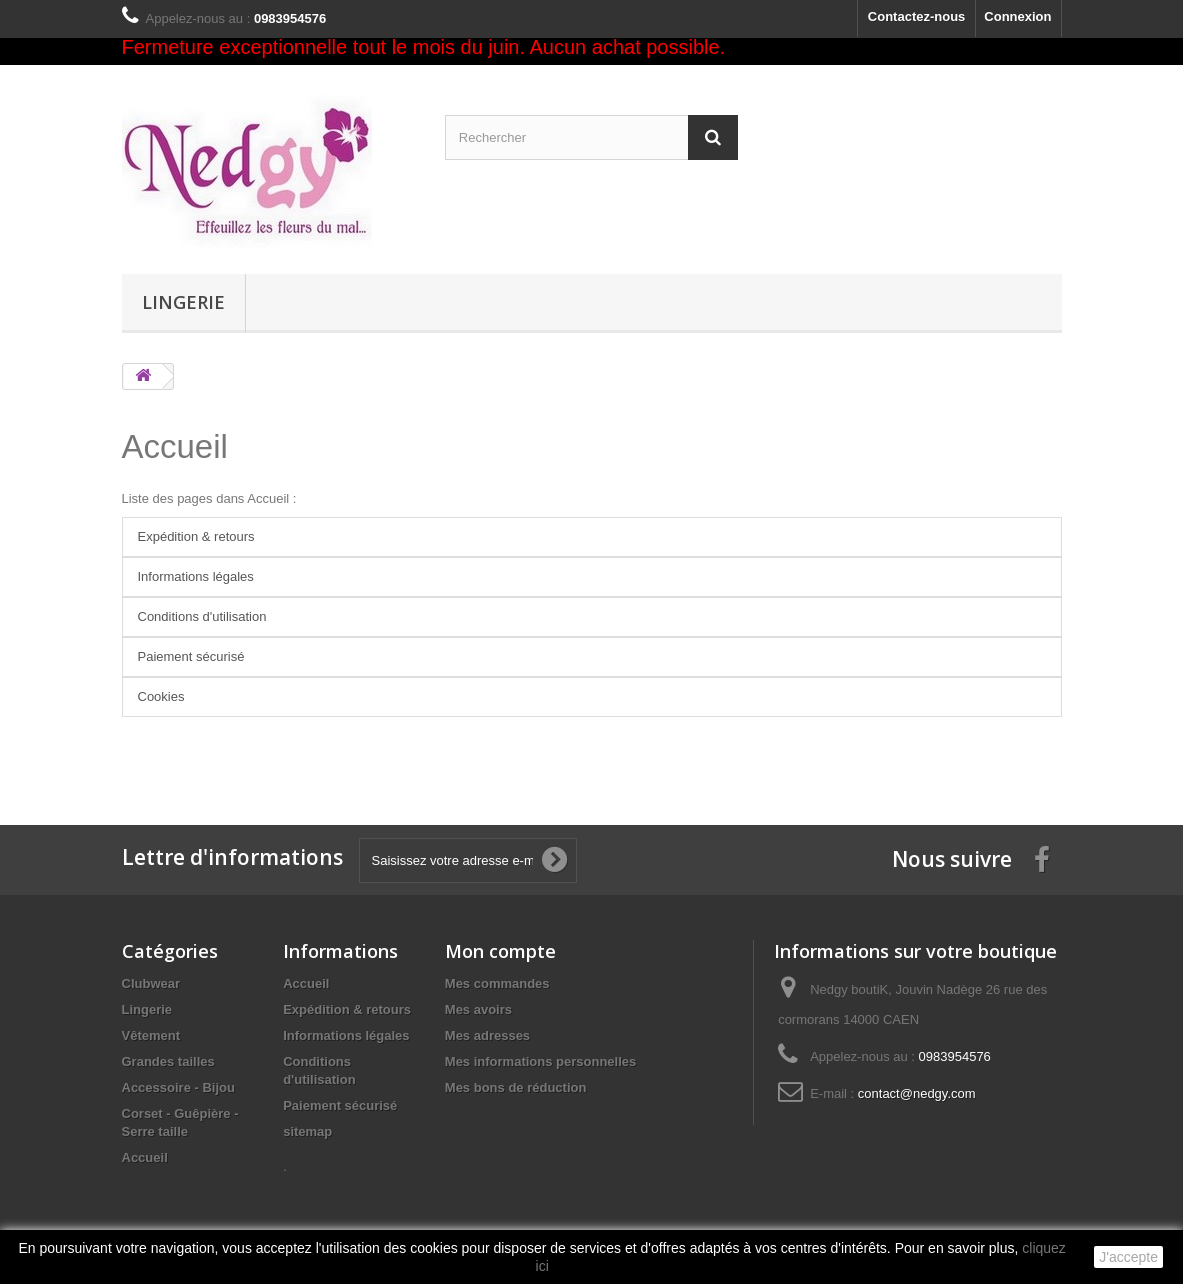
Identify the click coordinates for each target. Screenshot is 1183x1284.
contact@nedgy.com (917, 1093)
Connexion (1017, 16)
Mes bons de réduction (516, 1087)
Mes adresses (487, 1035)
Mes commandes (497, 983)
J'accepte (1128, 1257)
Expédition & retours (196, 536)
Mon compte (500, 951)
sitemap (307, 1131)
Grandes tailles (168, 1061)
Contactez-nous (917, 16)
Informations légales (196, 576)
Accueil (175, 446)
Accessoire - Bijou (178, 1087)
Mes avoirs (478, 1009)
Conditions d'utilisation (202, 616)
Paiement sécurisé (191, 656)
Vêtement (151, 1035)
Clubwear (151, 983)
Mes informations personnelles (540, 1061)
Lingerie (183, 302)
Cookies (161, 696)
